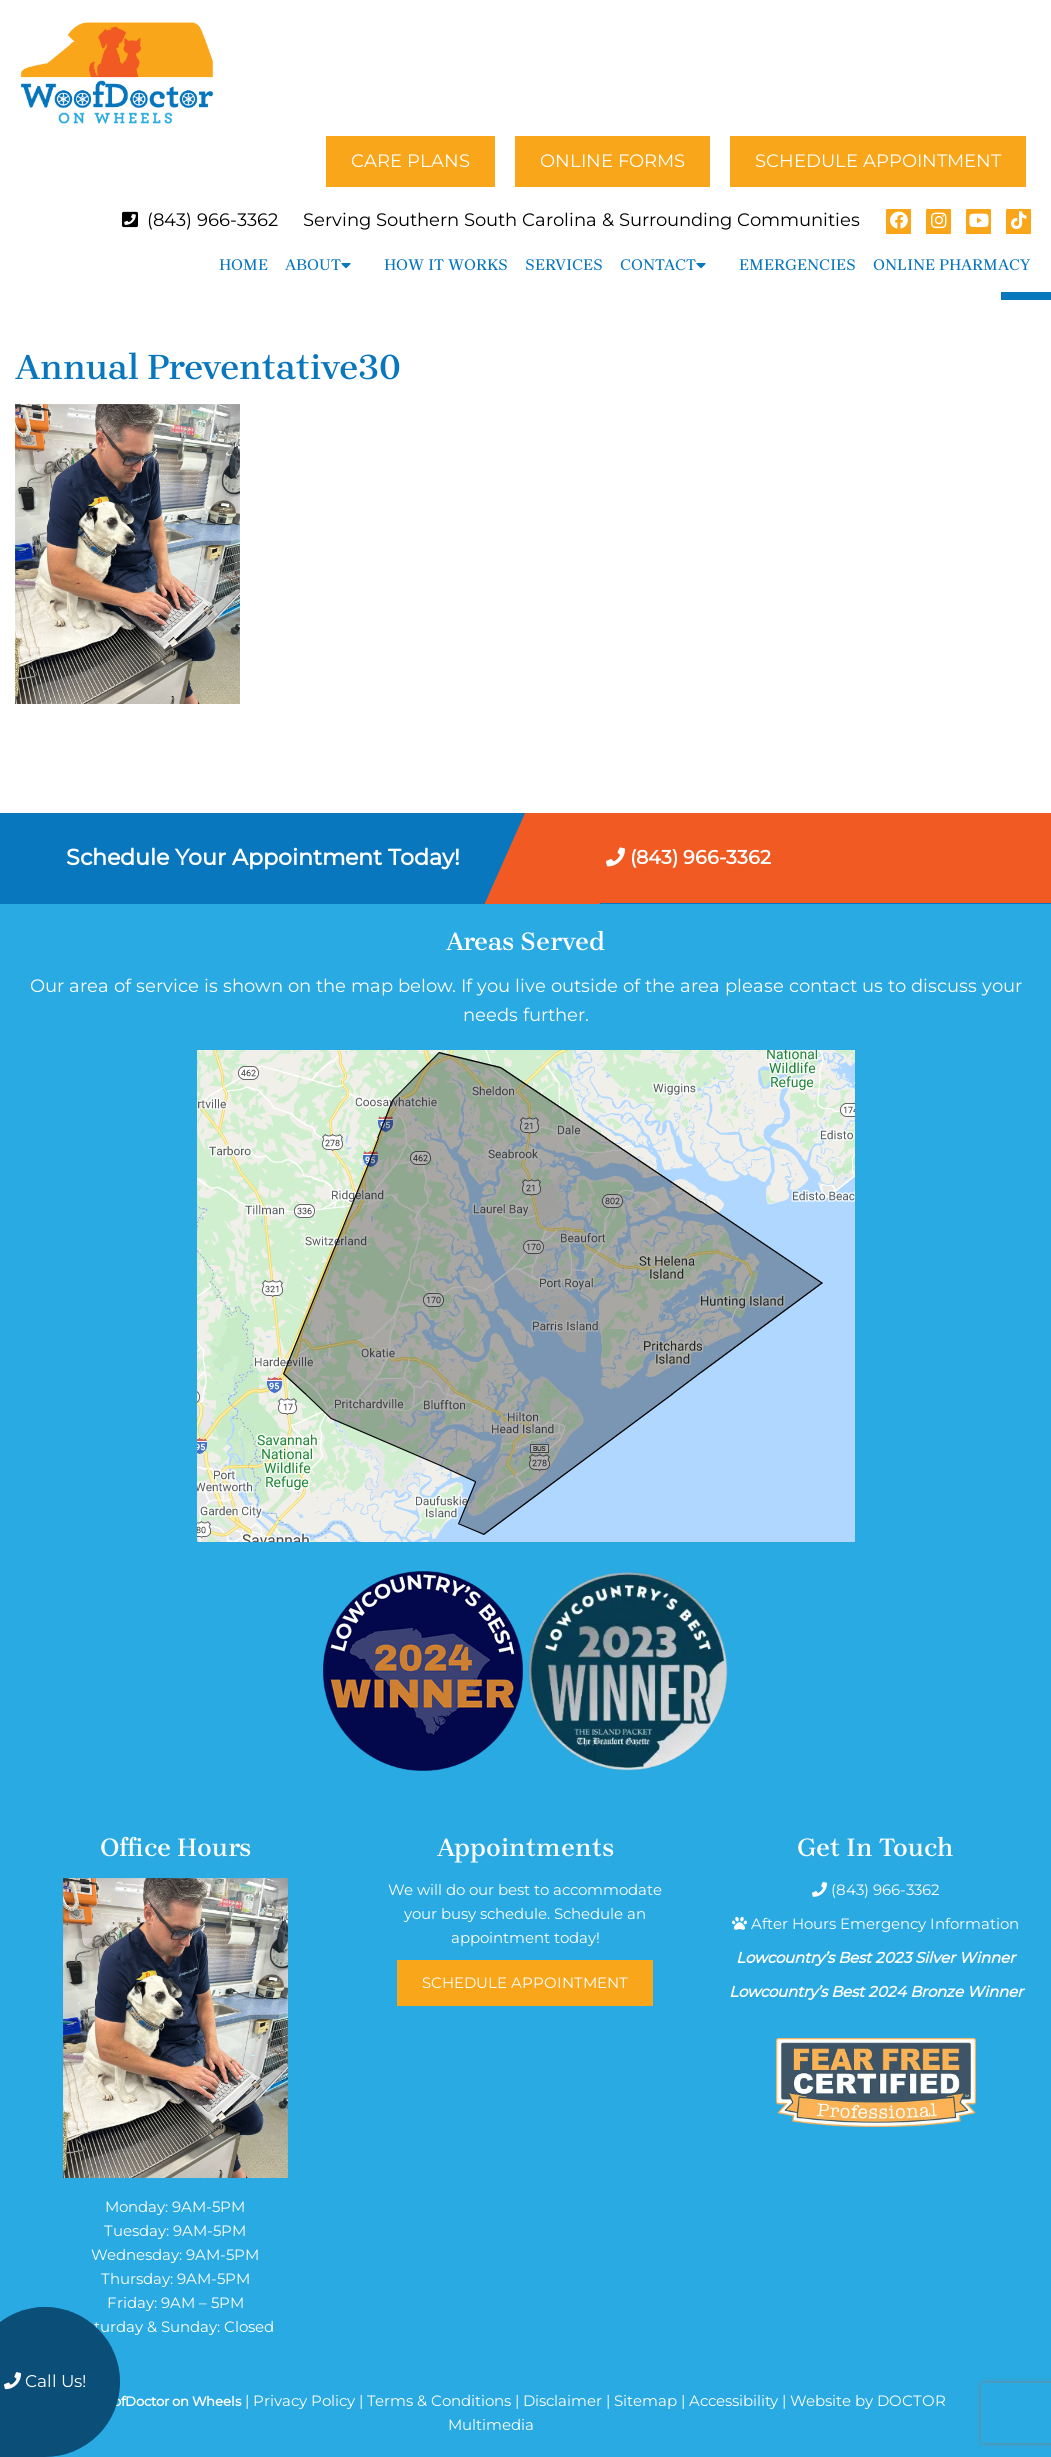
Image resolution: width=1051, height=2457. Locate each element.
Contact (658, 247)
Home (243, 247)
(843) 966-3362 (212, 203)
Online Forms (612, 144)
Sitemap (645, 2383)
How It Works (446, 247)
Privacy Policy (304, 2383)
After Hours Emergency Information (885, 1906)
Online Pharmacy (951, 247)
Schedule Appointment (878, 144)
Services (564, 247)
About (313, 247)
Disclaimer (562, 2383)
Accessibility (733, 2383)
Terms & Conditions (439, 2383)
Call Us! (45, 2381)
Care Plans (410, 144)
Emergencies (797, 247)
